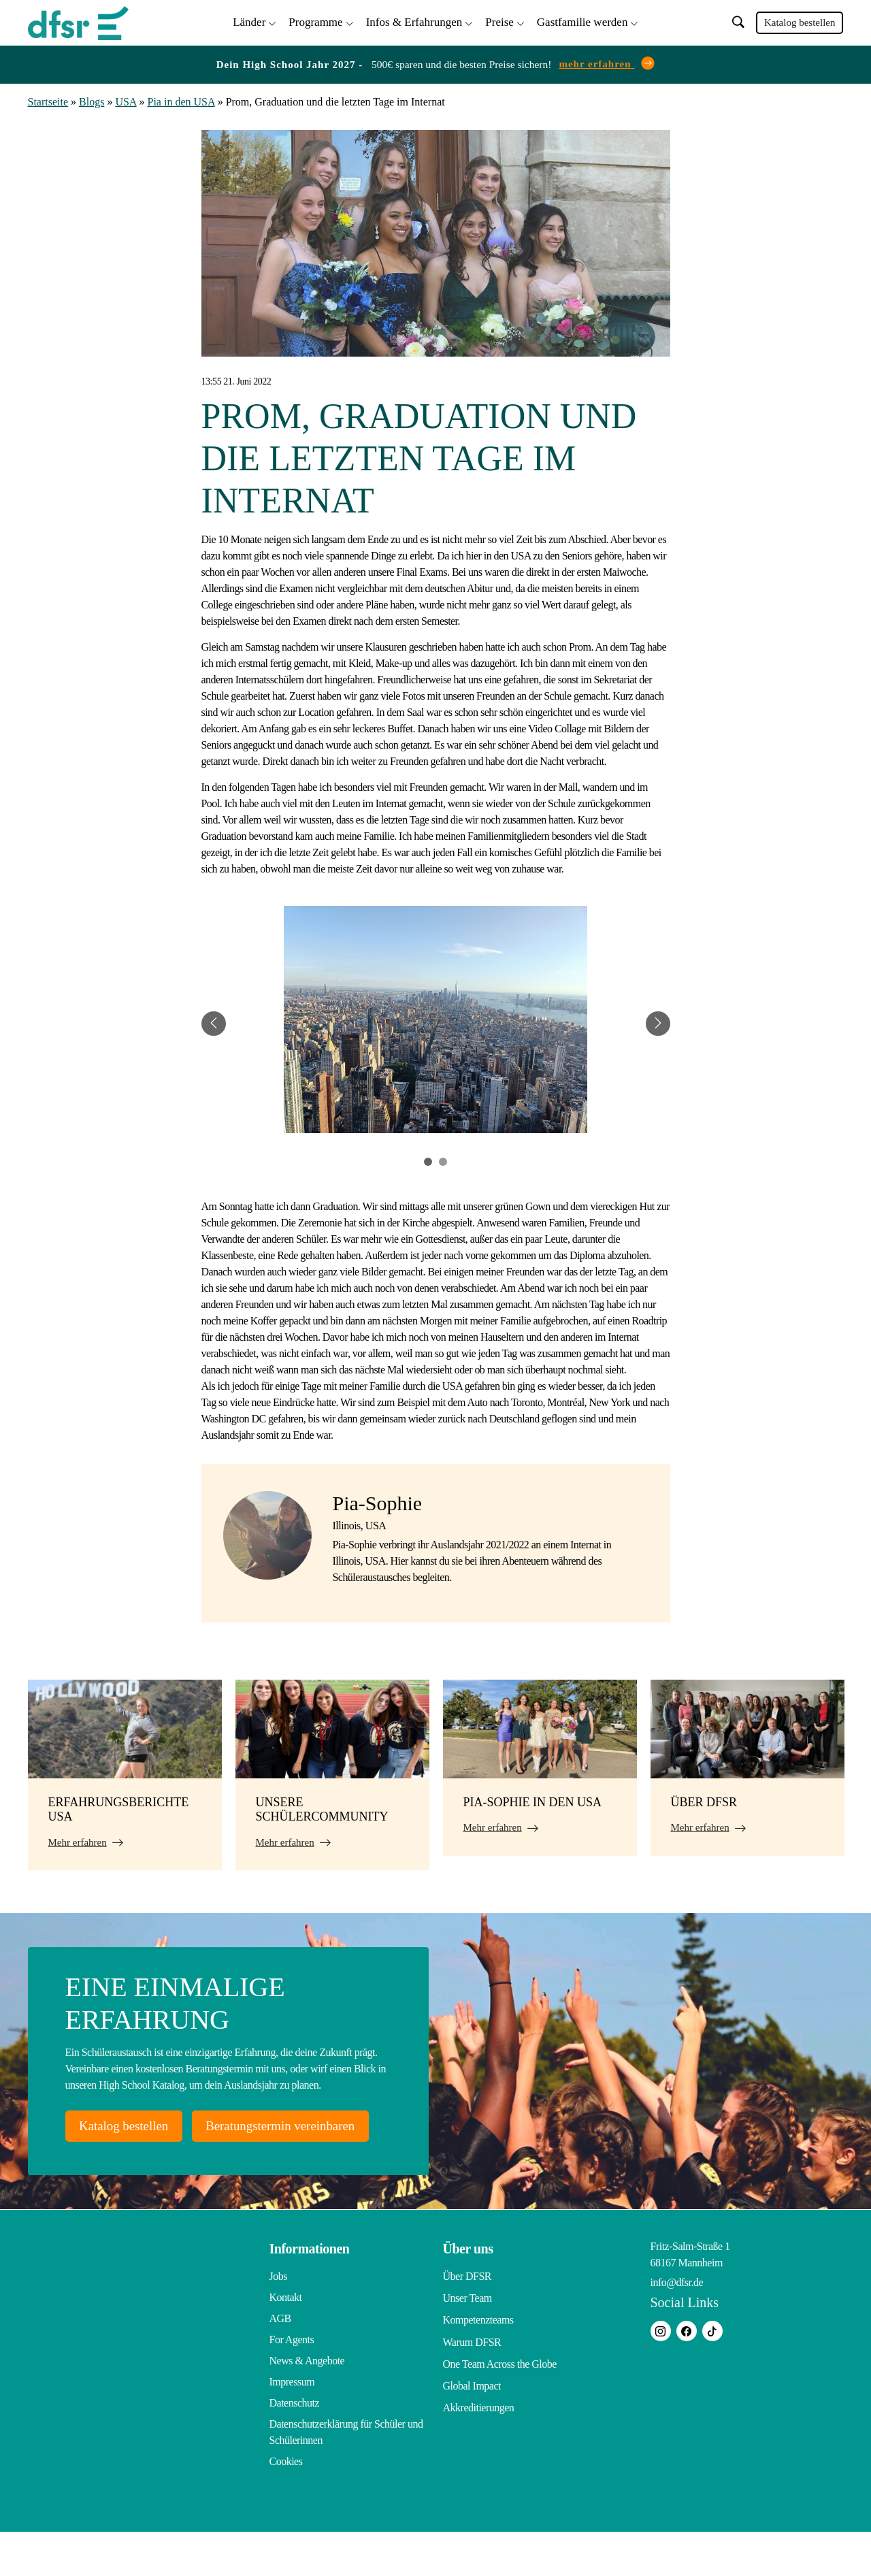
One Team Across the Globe (500, 2405)
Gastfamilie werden (582, 20)
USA (125, 99)
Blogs (91, 99)
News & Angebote (307, 2405)
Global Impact (472, 2426)
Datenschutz (294, 2447)
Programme (315, 20)
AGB (280, 2362)
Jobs (278, 2320)
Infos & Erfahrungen (414, 20)
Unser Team (467, 2341)
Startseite (48, 99)
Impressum (292, 2426)
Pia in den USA (181, 99)
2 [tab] (443, 1159)
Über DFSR (467, 2320)
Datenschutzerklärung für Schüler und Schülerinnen (346, 2476)
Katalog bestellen (800, 21)
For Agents (291, 2384)
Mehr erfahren (77, 1839)
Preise (499, 20)
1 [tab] (428, 1159)
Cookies (286, 2505)
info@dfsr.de (677, 2326)
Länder (249, 20)
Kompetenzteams (478, 2362)
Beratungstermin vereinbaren (166, 2169)
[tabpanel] (435, 1021)
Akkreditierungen (478, 2447)
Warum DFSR (472, 2384)
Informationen (309, 2292)
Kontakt (285, 2341)
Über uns (468, 2292)
